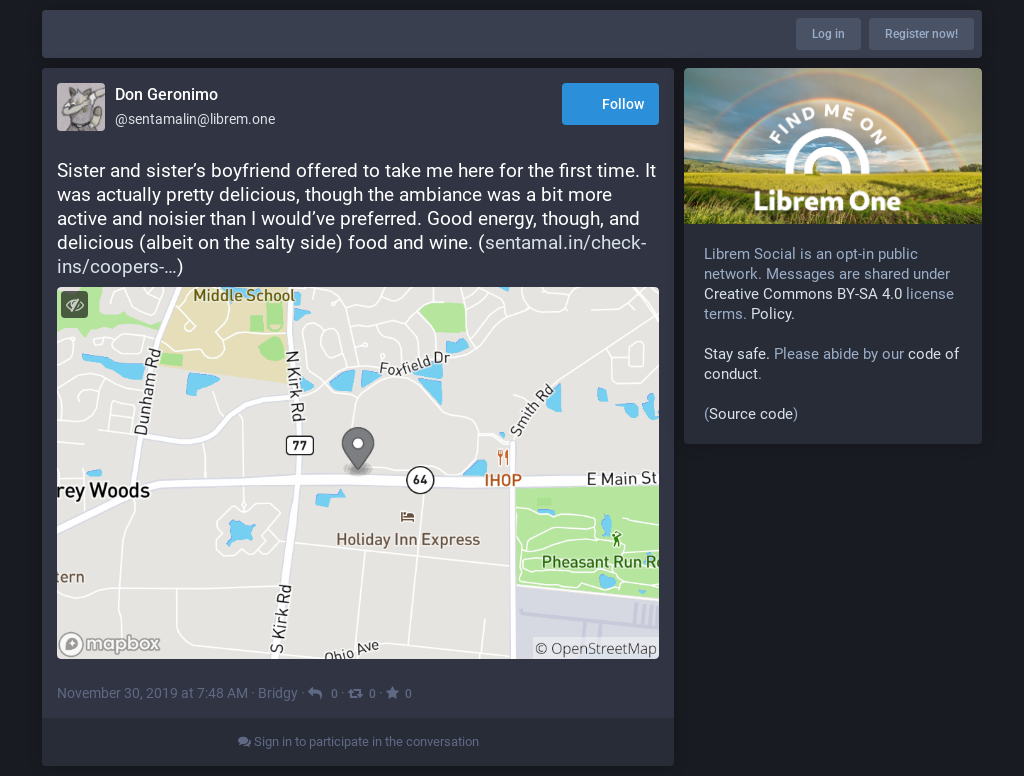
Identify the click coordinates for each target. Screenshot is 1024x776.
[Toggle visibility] (74, 304)
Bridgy (278, 693)
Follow (610, 105)
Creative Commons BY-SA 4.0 (803, 294)
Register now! (921, 34)
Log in (828, 34)
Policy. (773, 314)
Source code (751, 414)
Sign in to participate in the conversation (358, 741)
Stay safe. (737, 354)
